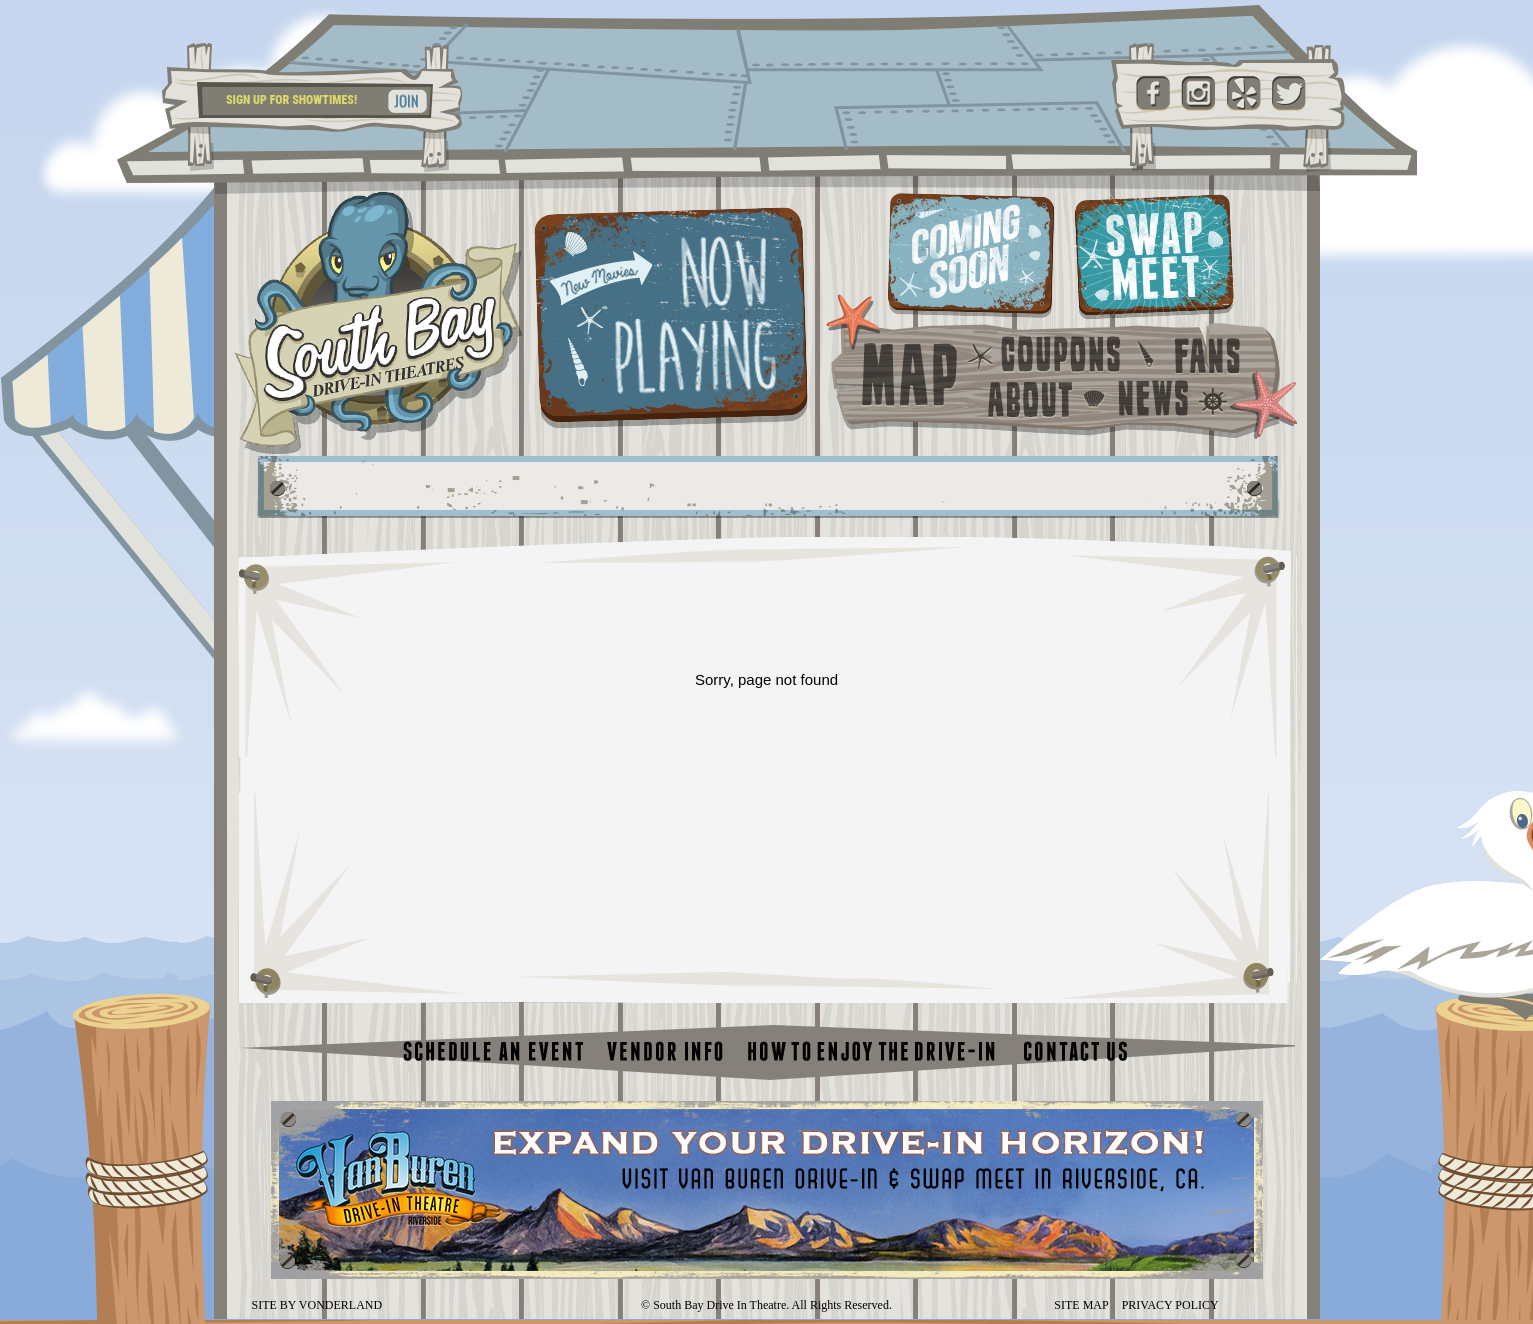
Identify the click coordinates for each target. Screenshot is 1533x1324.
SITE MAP (1081, 1305)
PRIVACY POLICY (1170, 1305)
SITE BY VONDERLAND (317, 1305)
